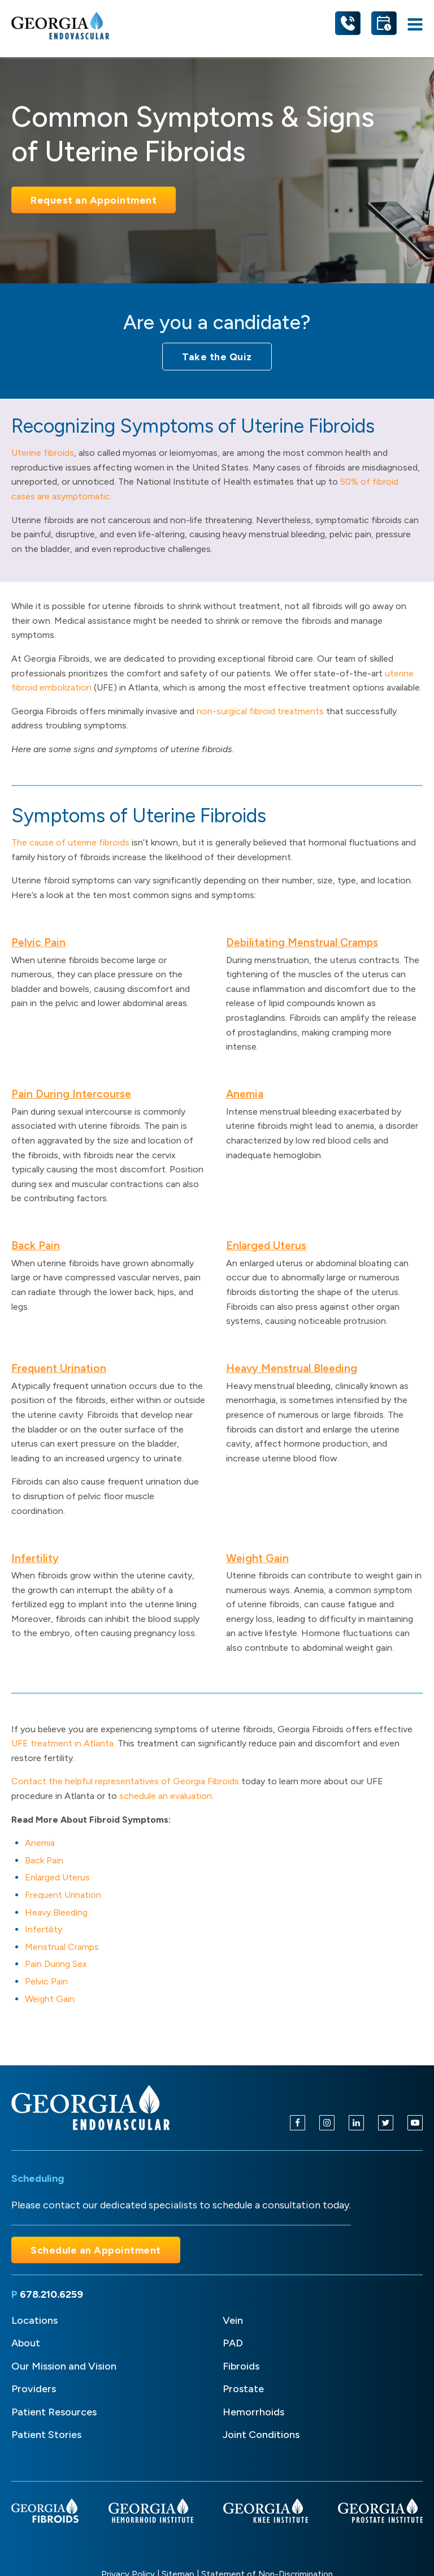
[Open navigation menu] (415, 25)
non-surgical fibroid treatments (260, 711)
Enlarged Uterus (266, 1245)
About (25, 2343)
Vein (233, 2320)
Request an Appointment (94, 200)
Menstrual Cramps (62, 1946)
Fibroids (241, 2366)
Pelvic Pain (38, 942)
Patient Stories (46, 2434)
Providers (33, 2389)
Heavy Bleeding (56, 1912)
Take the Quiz (217, 357)
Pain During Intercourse (71, 1094)
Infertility (35, 1558)
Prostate (243, 2389)
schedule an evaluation (165, 1795)
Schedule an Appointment (96, 2250)
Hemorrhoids (253, 2412)
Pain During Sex (56, 1963)
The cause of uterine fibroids (70, 842)
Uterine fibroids (42, 452)
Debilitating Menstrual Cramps (302, 942)
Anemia (244, 1094)
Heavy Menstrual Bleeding (291, 1368)
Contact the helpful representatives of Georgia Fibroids (125, 1781)
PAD (233, 2343)
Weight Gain (257, 1558)
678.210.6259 (51, 2294)
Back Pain (35, 1245)
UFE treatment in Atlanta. (63, 1743)
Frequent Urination (58, 1368)
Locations (34, 2320)
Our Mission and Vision (63, 2366)
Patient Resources (54, 2412)
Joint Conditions (261, 2434)
